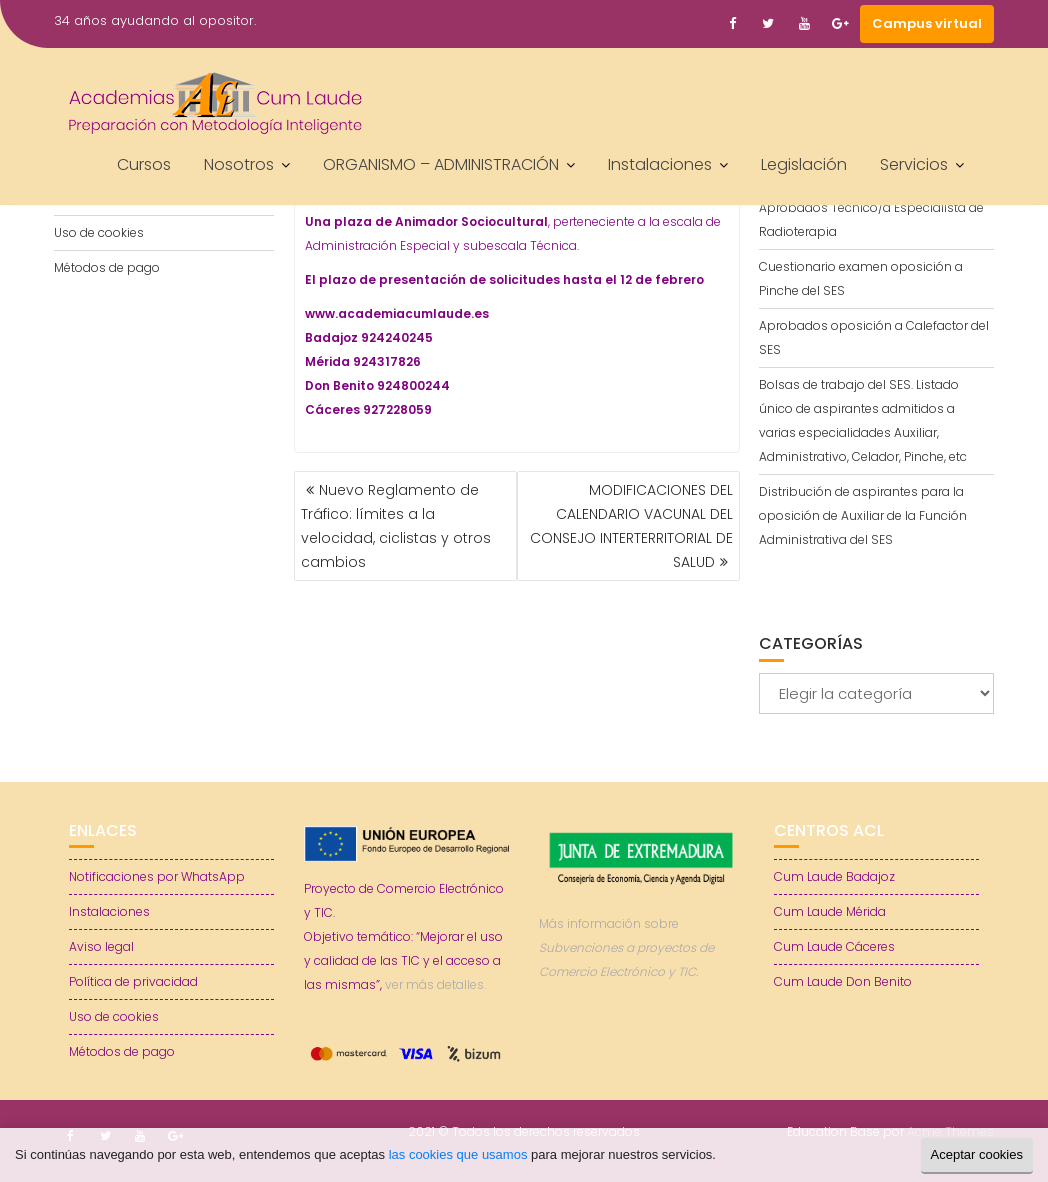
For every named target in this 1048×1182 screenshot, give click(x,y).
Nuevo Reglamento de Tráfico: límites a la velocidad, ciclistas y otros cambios (396, 526)
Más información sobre (626, 947)
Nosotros (239, 164)
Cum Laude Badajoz (834, 876)
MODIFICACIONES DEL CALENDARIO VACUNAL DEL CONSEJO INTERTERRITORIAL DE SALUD (631, 526)
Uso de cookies (99, 232)
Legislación (804, 164)
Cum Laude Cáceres (834, 946)
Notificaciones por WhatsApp (157, 876)
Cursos (144, 164)
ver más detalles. (435, 984)
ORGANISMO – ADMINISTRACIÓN (441, 164)
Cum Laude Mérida (830, 911)
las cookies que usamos (458, 1154)
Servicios (914, 164)
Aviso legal (101, 946)
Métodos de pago (107, 267)
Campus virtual (927, 23)
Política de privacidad (133, 981)
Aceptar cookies (977, 1154)
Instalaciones (660, 164)
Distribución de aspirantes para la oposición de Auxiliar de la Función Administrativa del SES (863, 515)
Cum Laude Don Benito (843, 981)
